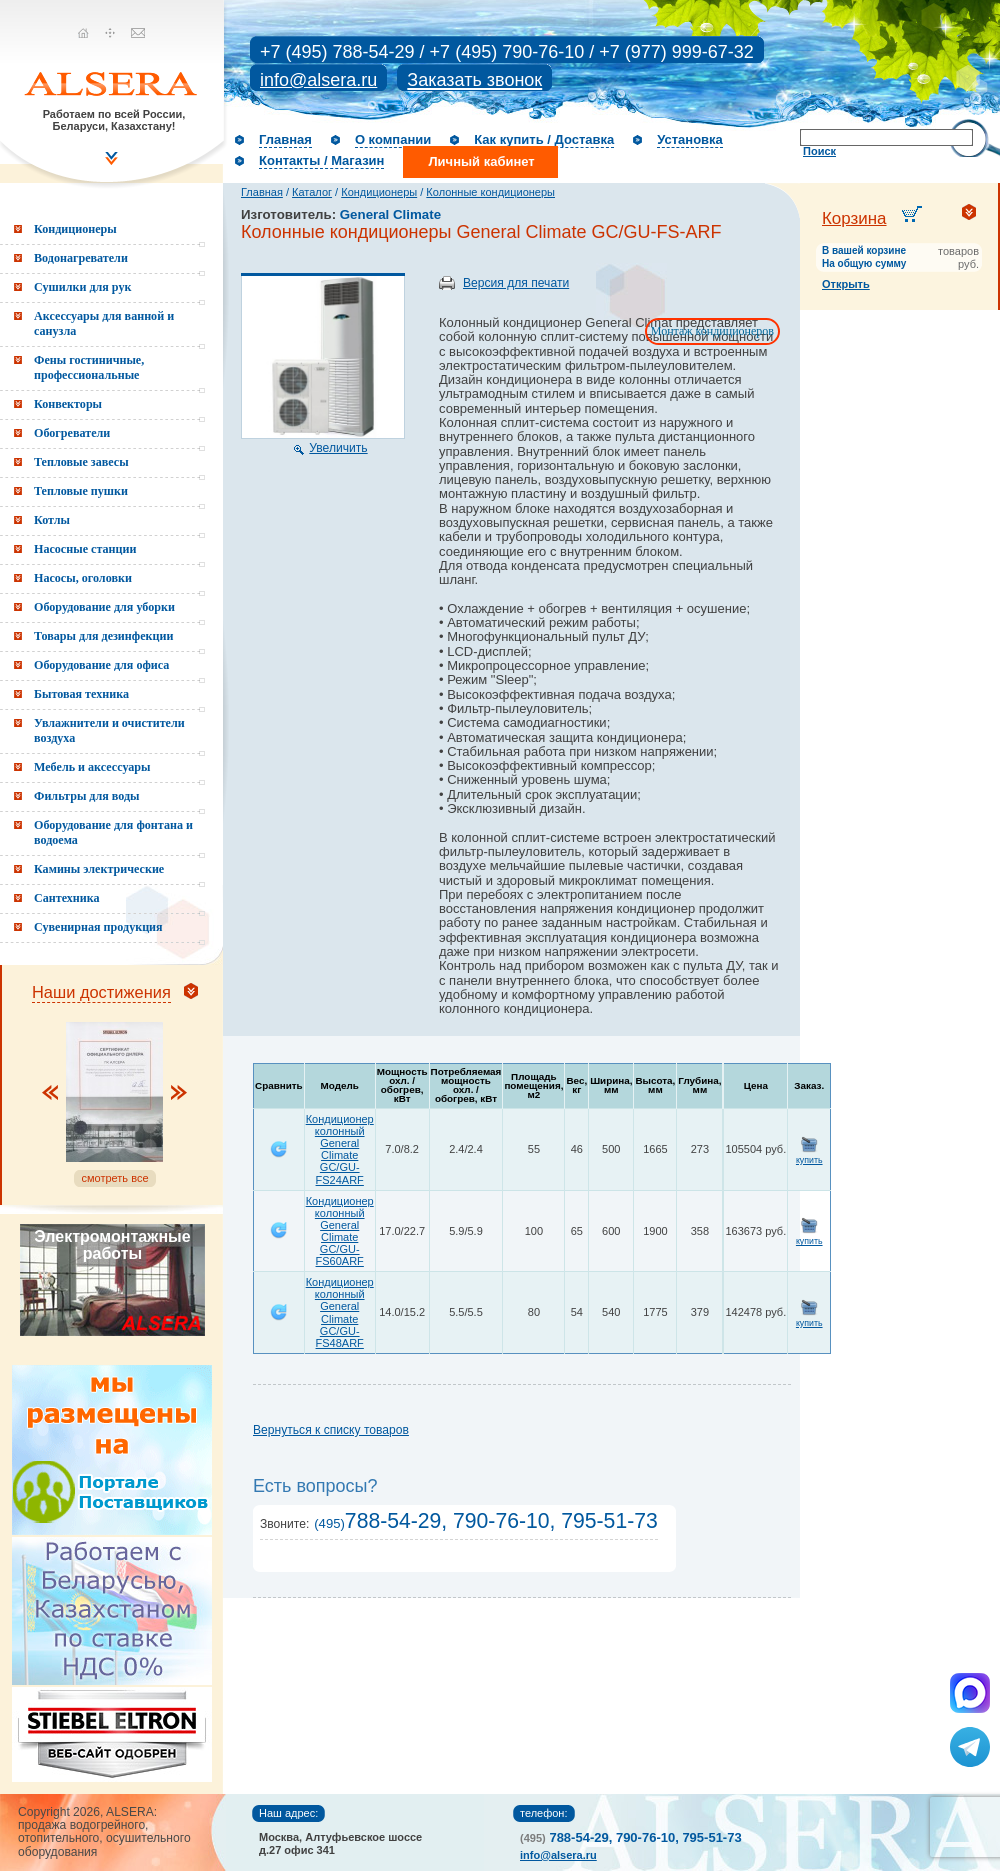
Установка (690, 139)
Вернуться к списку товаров (331, 1430)
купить (809, 1160)
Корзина (854, 218)
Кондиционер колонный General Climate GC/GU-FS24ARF (340, 1149)
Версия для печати (516, 283)
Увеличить (338, 448)
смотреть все (114, 1178)
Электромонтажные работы (112, 1245)
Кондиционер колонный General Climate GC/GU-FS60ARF (340, 1231)
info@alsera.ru (318, 80)
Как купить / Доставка (544, 139)
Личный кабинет (481, 161)
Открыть (846, 284)
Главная (285, 139)
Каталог (312, 192)
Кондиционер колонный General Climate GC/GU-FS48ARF (340, 1312)
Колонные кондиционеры (490, 192)
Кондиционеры (379, 192)
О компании (393, 139)
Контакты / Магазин (321, 160)
